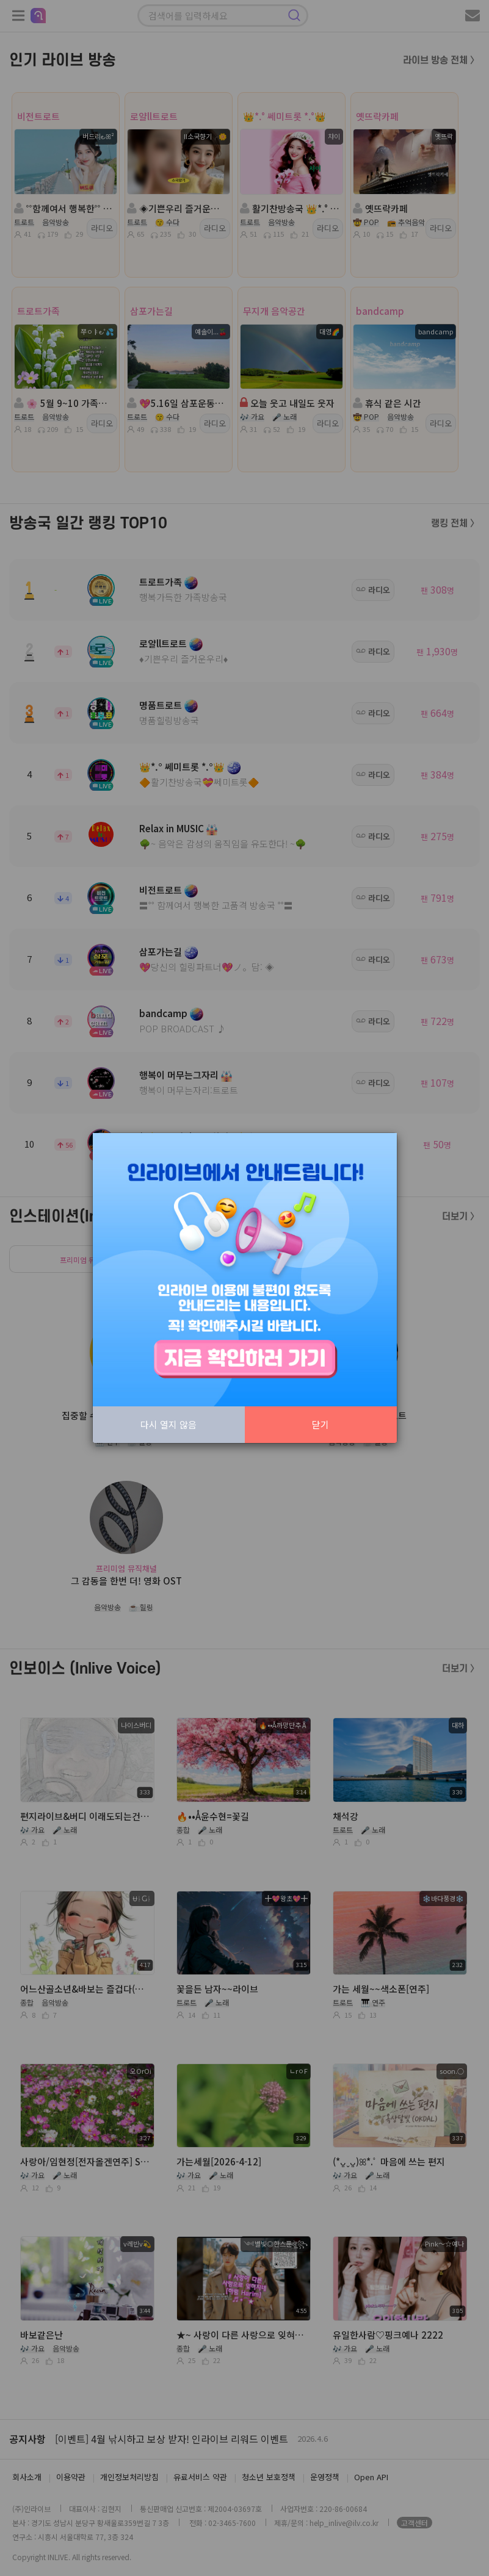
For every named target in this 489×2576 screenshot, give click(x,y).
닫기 (320, 1424)
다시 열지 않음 (168, 1424)
